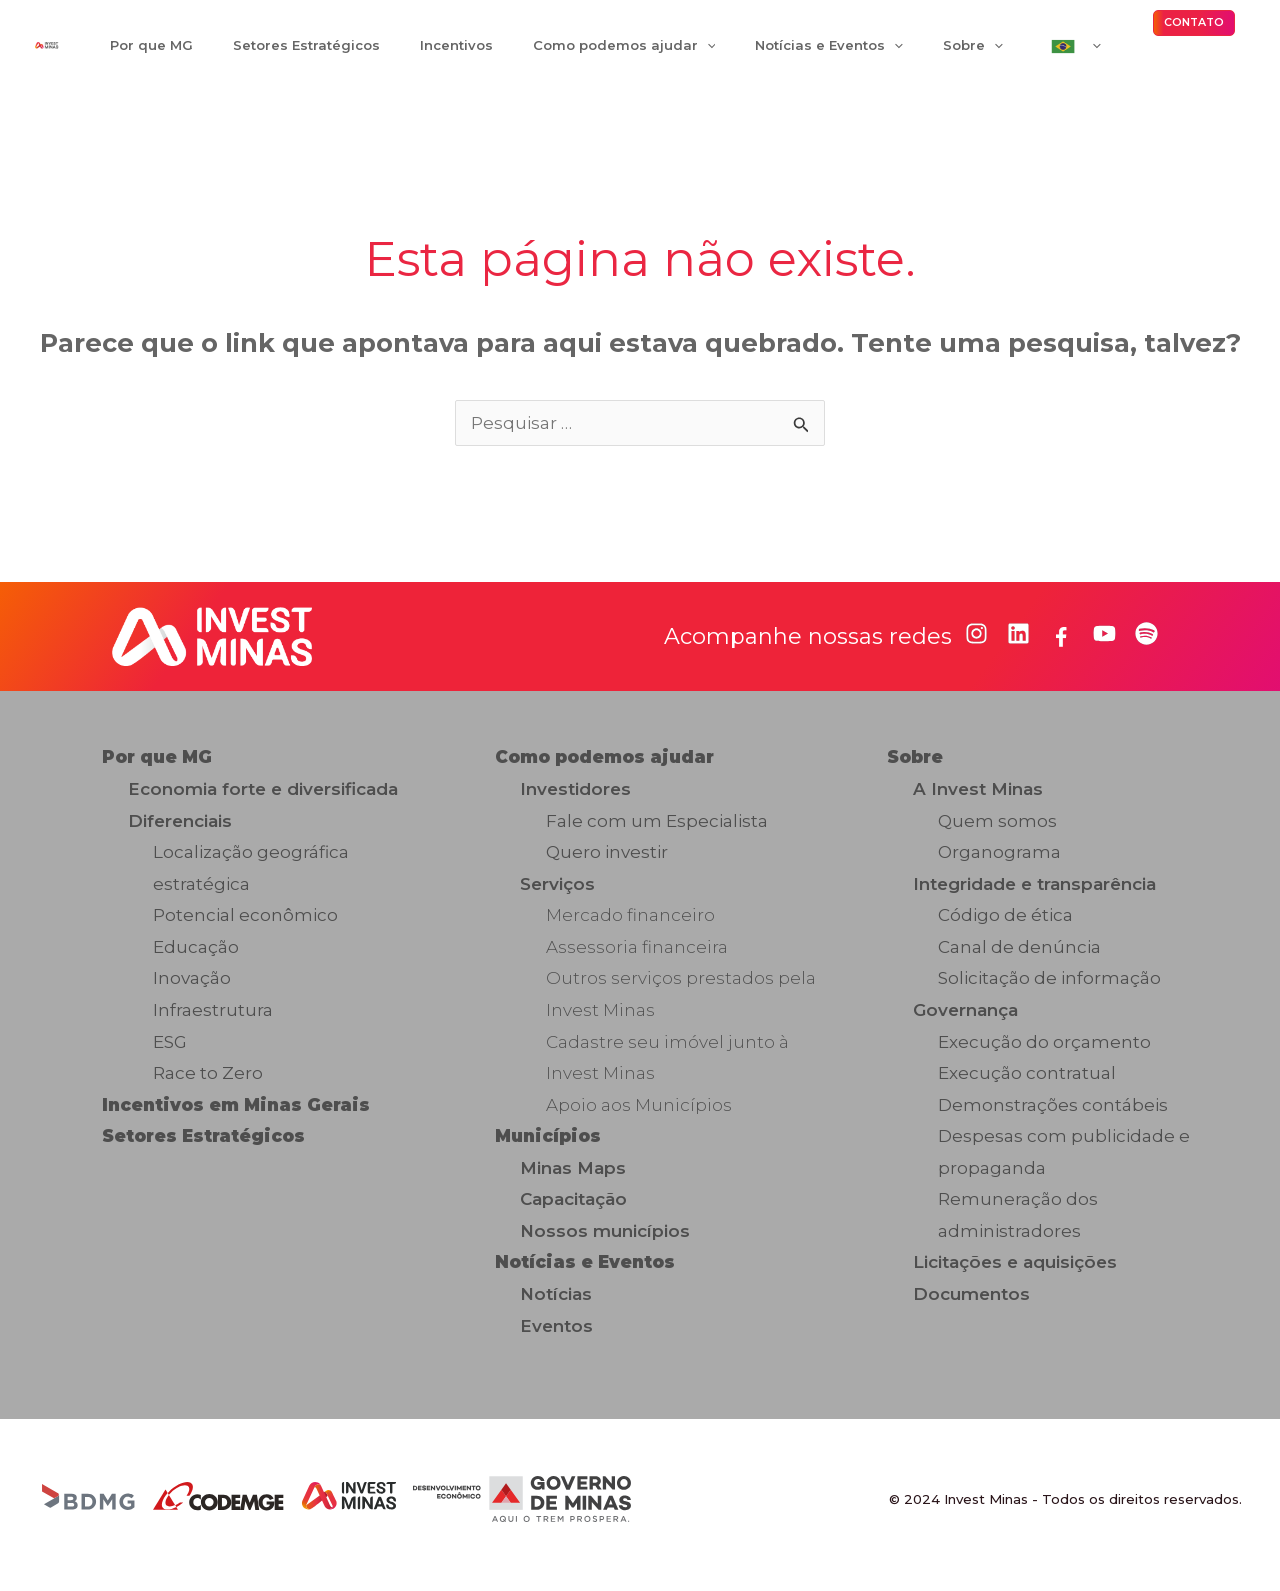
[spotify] (1146, 645)
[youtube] (1104, 645)
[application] (663, 51)
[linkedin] (1018, 645)
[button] (1194, 29)
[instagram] (976, 645)
